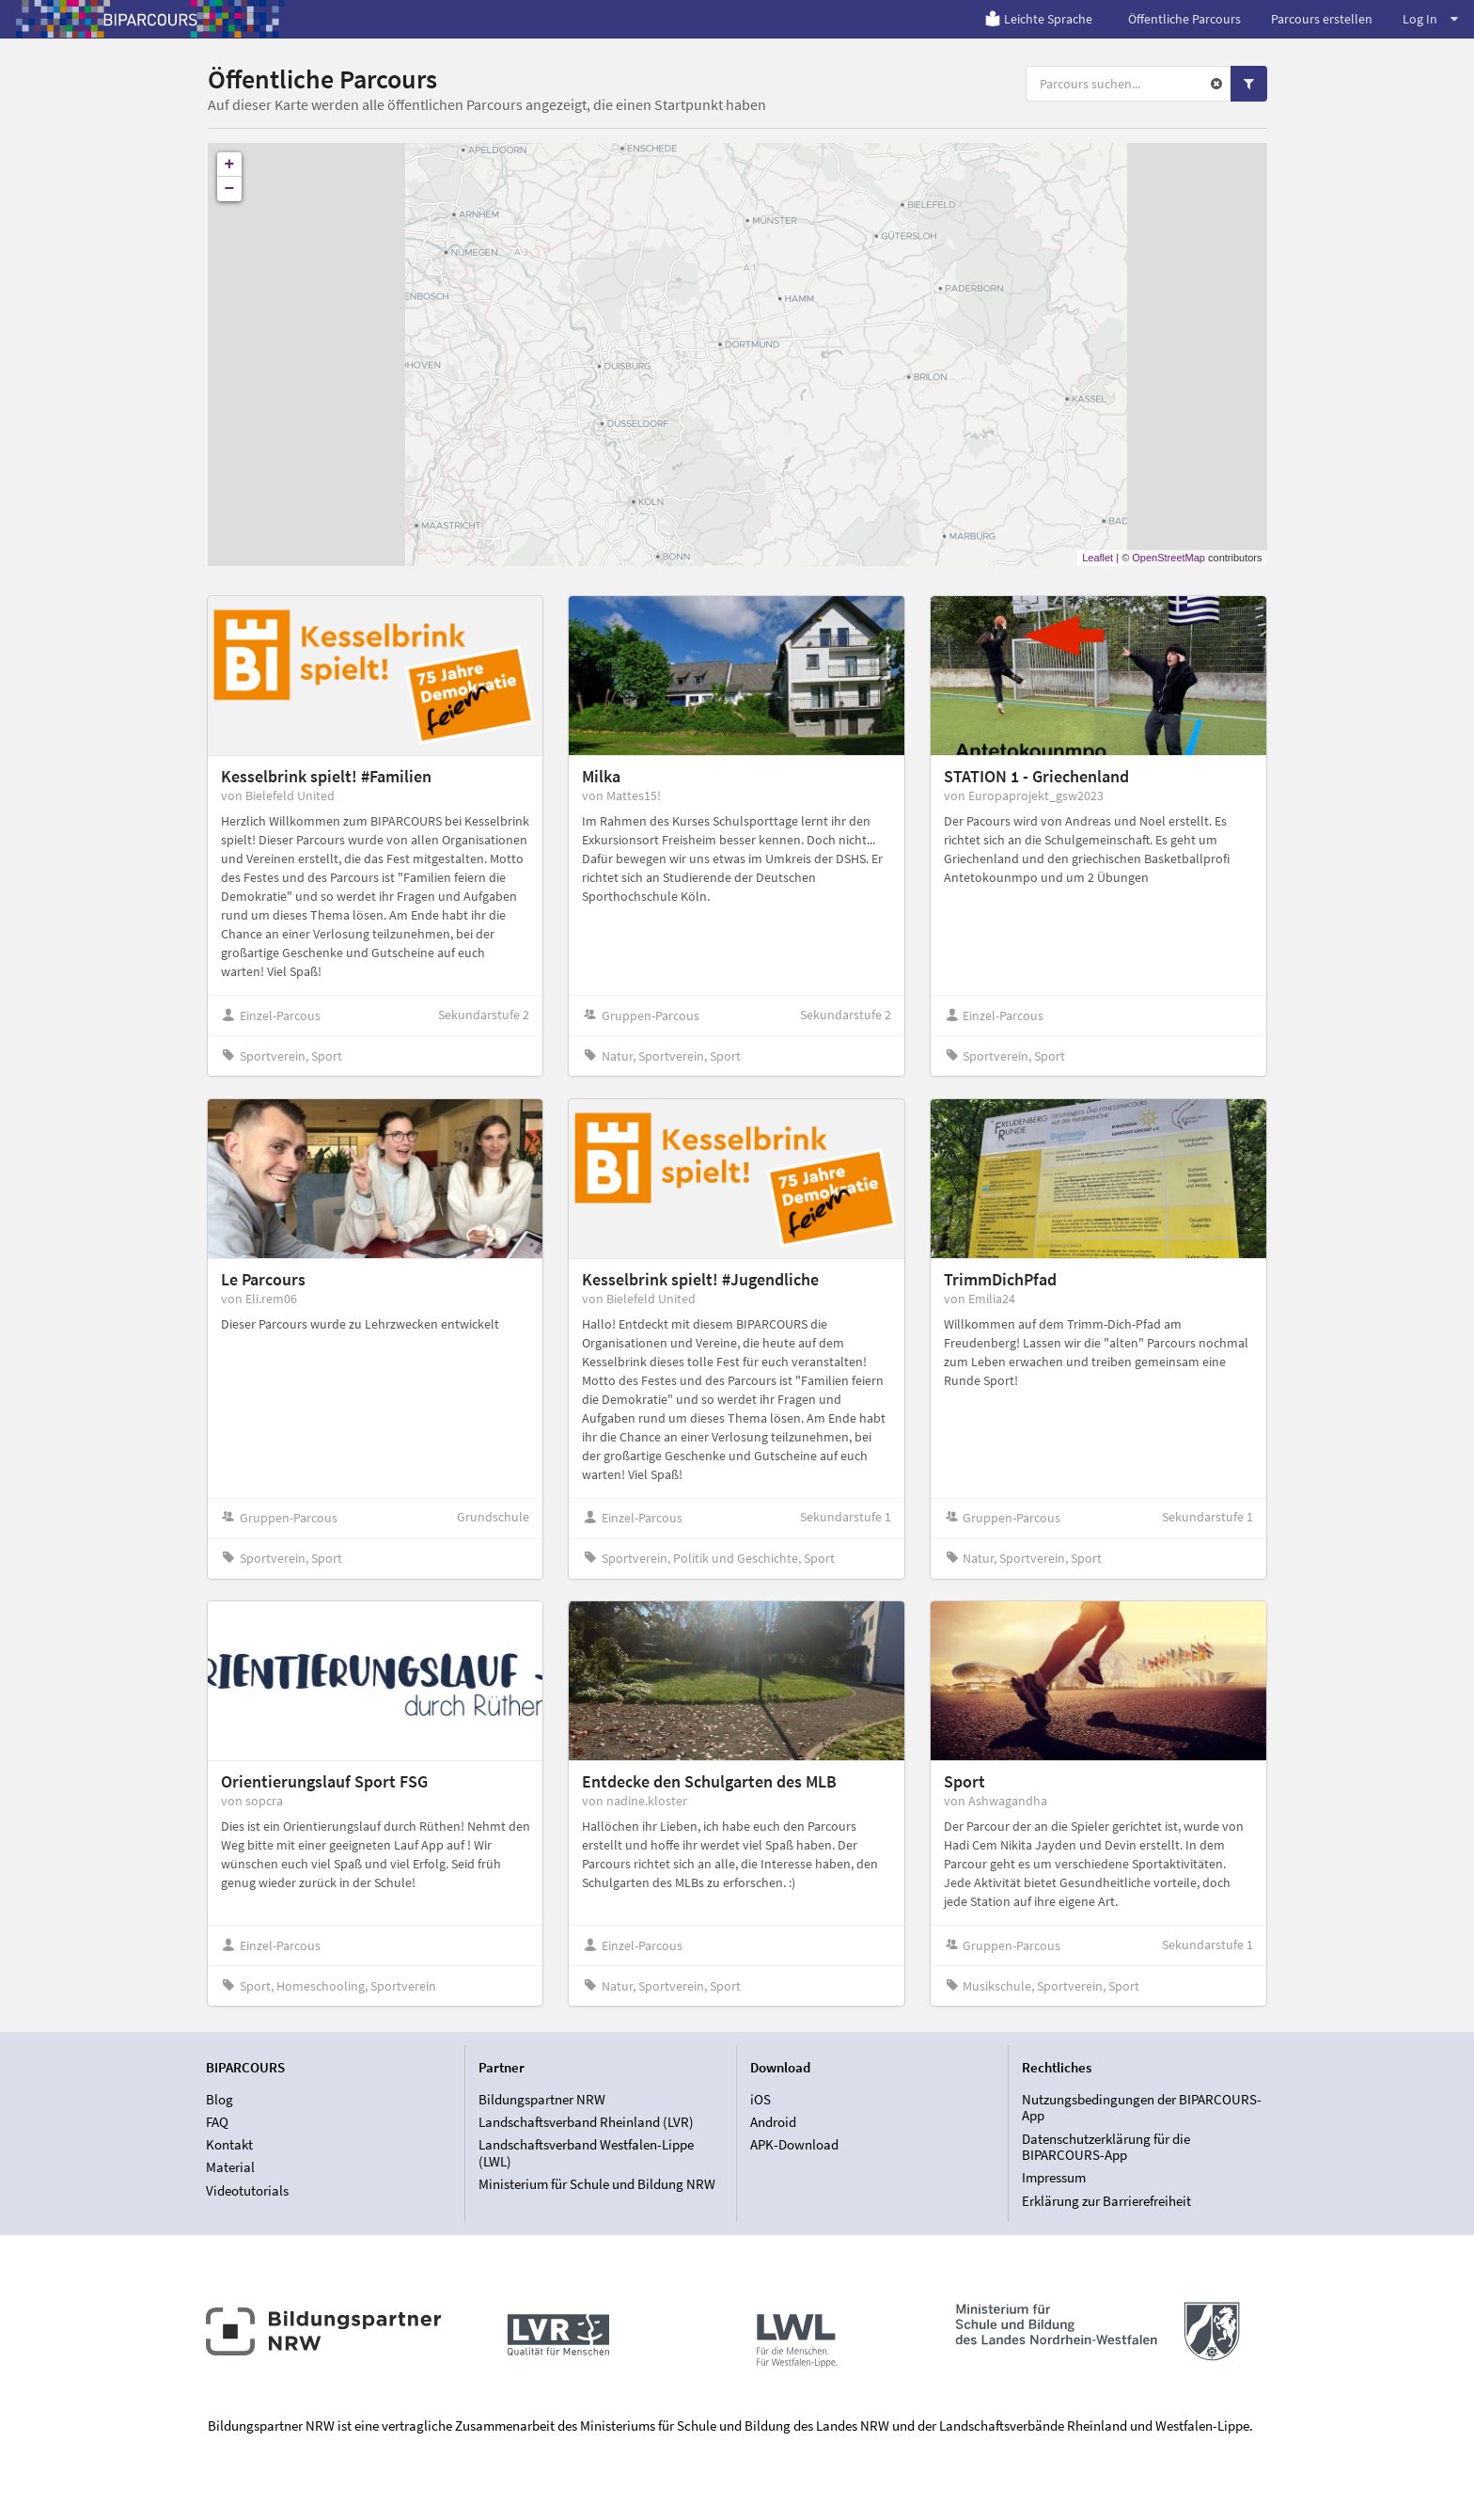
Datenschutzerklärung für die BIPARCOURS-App (1106, 2147)
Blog (219, 2099)
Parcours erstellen (1321, 18)
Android (773, 2122)
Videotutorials (247, 2190)
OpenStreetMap (1168, 557)
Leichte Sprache (1038, 18)
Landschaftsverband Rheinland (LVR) (586, 2122)
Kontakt (229, 2144)
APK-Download (794, 2144)
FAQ (217, 2122)
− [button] (230, 189)
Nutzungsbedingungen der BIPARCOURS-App (1142, 2108)
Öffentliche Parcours (1184, 18)
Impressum (1054, 2177)
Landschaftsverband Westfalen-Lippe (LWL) (586, 2152)
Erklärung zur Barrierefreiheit (1106, 2201)
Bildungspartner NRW (541, 2099)
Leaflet (1097, 557)
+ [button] (230, 164)
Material (230, 2167)
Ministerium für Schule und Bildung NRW (596, 2184)
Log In (1430, 18)
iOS (760, 2099)
